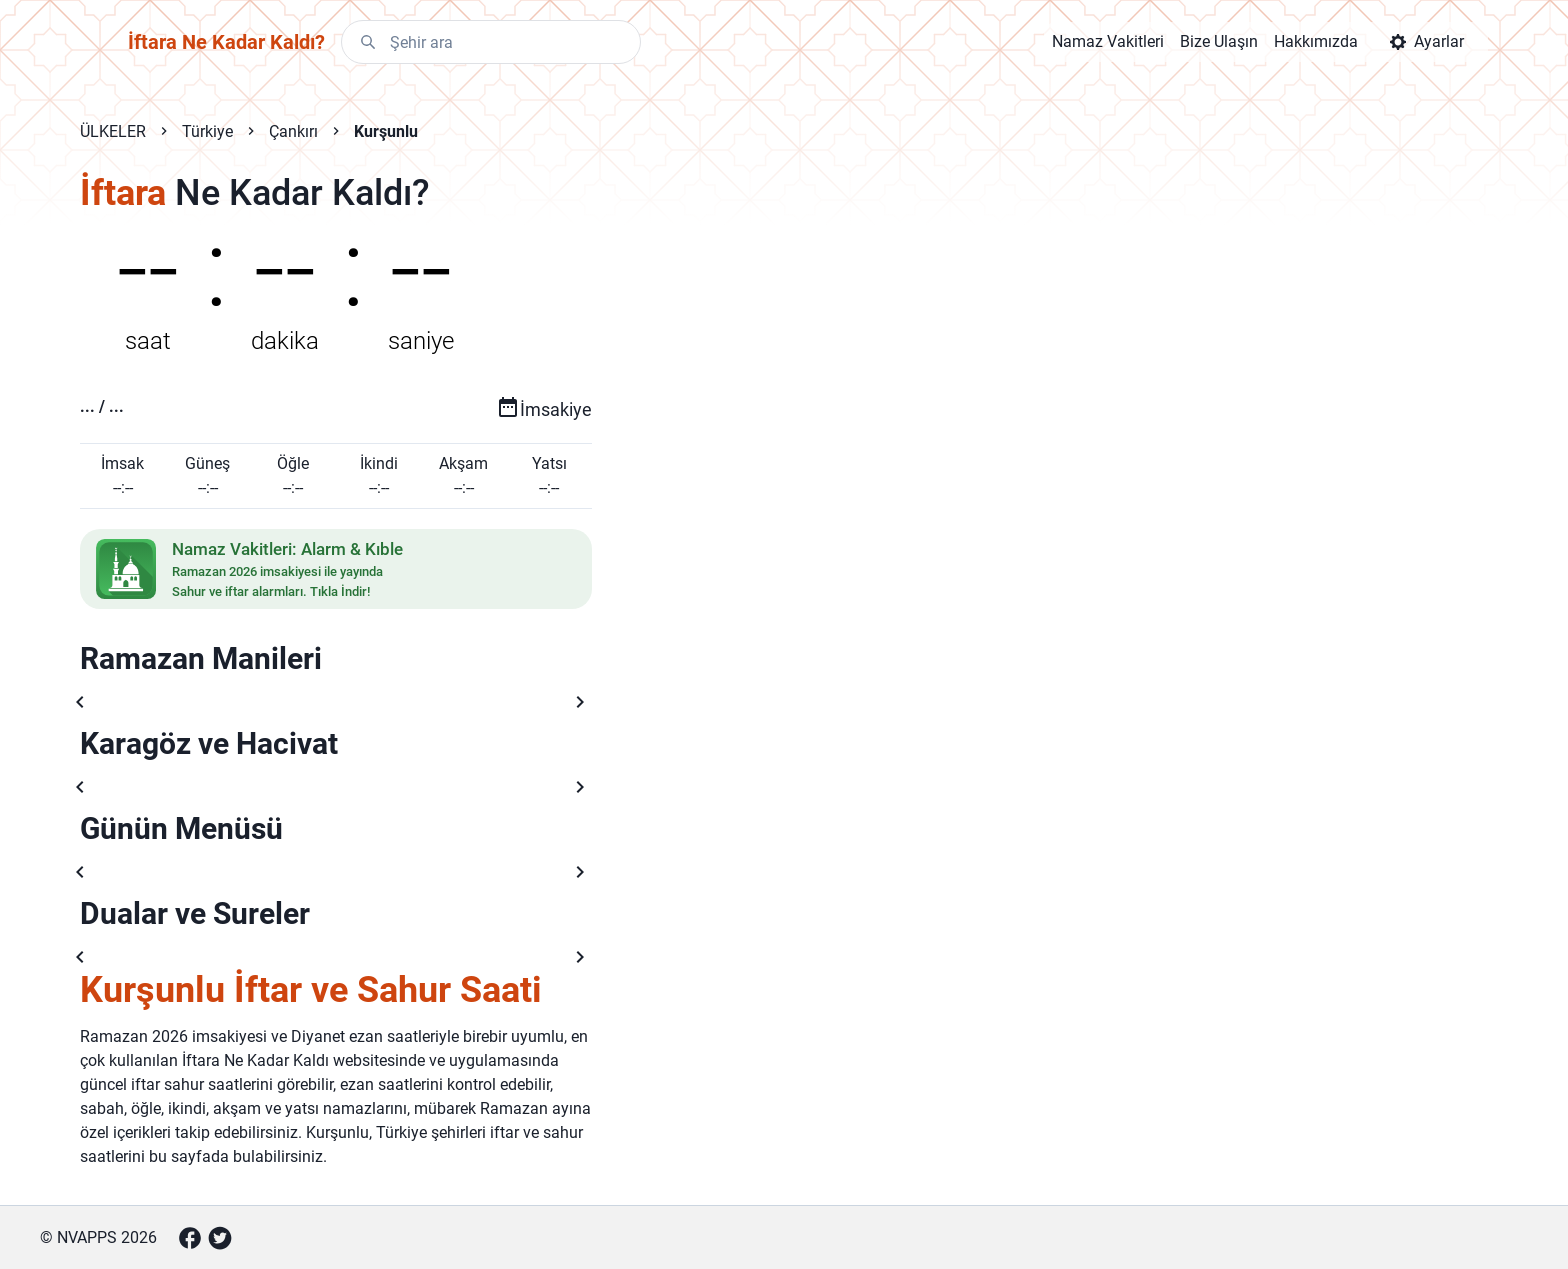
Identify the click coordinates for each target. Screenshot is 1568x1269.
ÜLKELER (113, 131)
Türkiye (207, 131)
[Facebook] (190, 1238)
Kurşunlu (386, 131)
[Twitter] (220, 1238)
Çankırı (293, 131)
